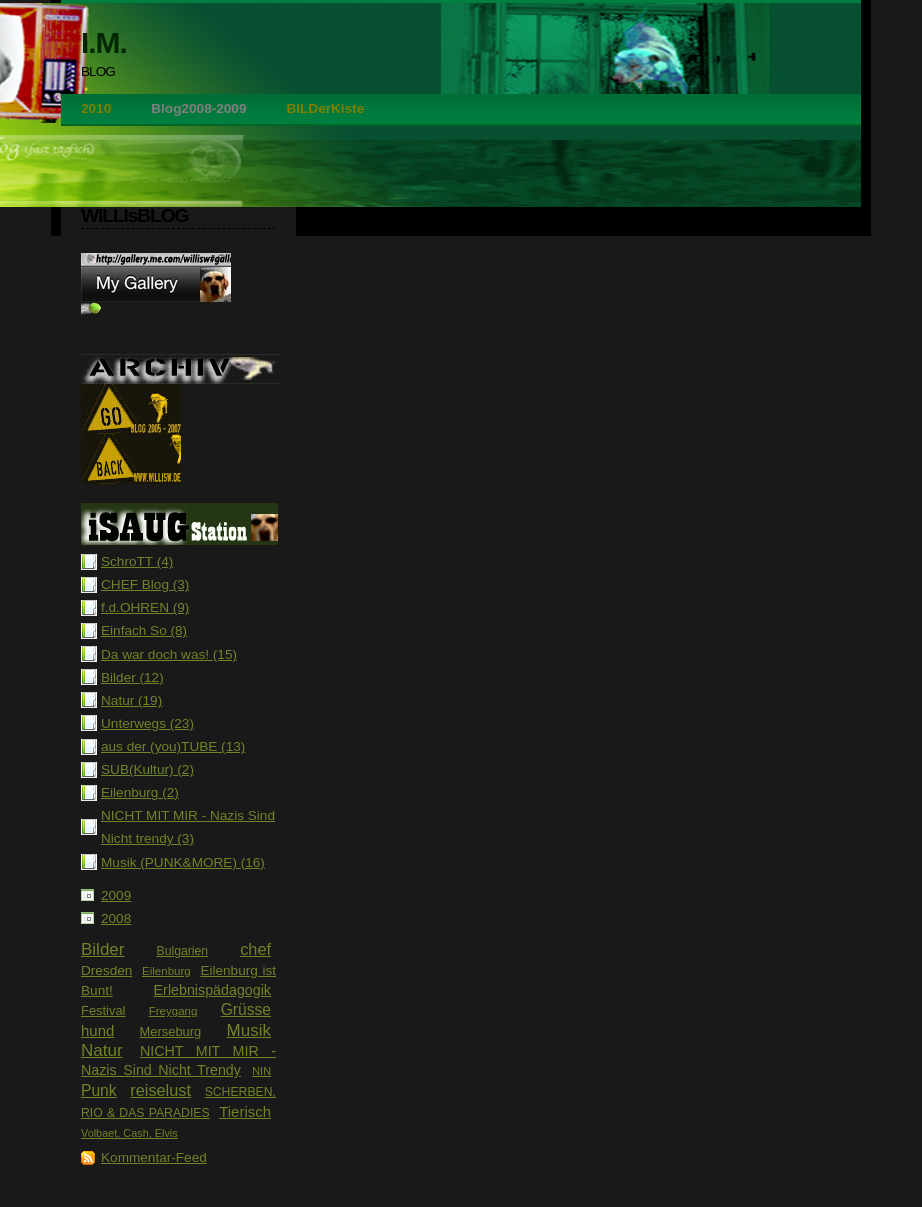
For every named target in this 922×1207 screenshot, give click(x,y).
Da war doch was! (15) (169, 654)
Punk (99, 1090)
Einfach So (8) (144, 630)
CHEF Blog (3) (145, 584)
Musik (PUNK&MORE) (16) (183, 862)
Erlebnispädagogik (212, 990)
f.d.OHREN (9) (145, 607)
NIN (261, 1071)
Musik (249, 1030)
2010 (96, 108)
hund (97, 1030)
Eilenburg (166, 971)
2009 (116, 895)
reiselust (160, 1090)
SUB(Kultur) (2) (147, 769)
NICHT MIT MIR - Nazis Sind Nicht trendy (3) (188, 827)
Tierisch (245, 1111)
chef (255, 949)
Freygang (173, 1011)
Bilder (102, 949)
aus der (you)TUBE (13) (173, 746)
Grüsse (246, 1009)
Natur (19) (131, 700)
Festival (103, 1010)
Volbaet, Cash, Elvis (129, 1133)
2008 (116, 918)
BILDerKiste (325, 108)
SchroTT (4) (137, 561)
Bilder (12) (132, 677)
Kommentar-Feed (154, 1157)
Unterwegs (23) (147, 723)
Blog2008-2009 (198, 108)
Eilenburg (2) (140, 792)
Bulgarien (182, 951)
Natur (102, 1050)
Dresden (106, 970)
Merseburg (171, 1031)
